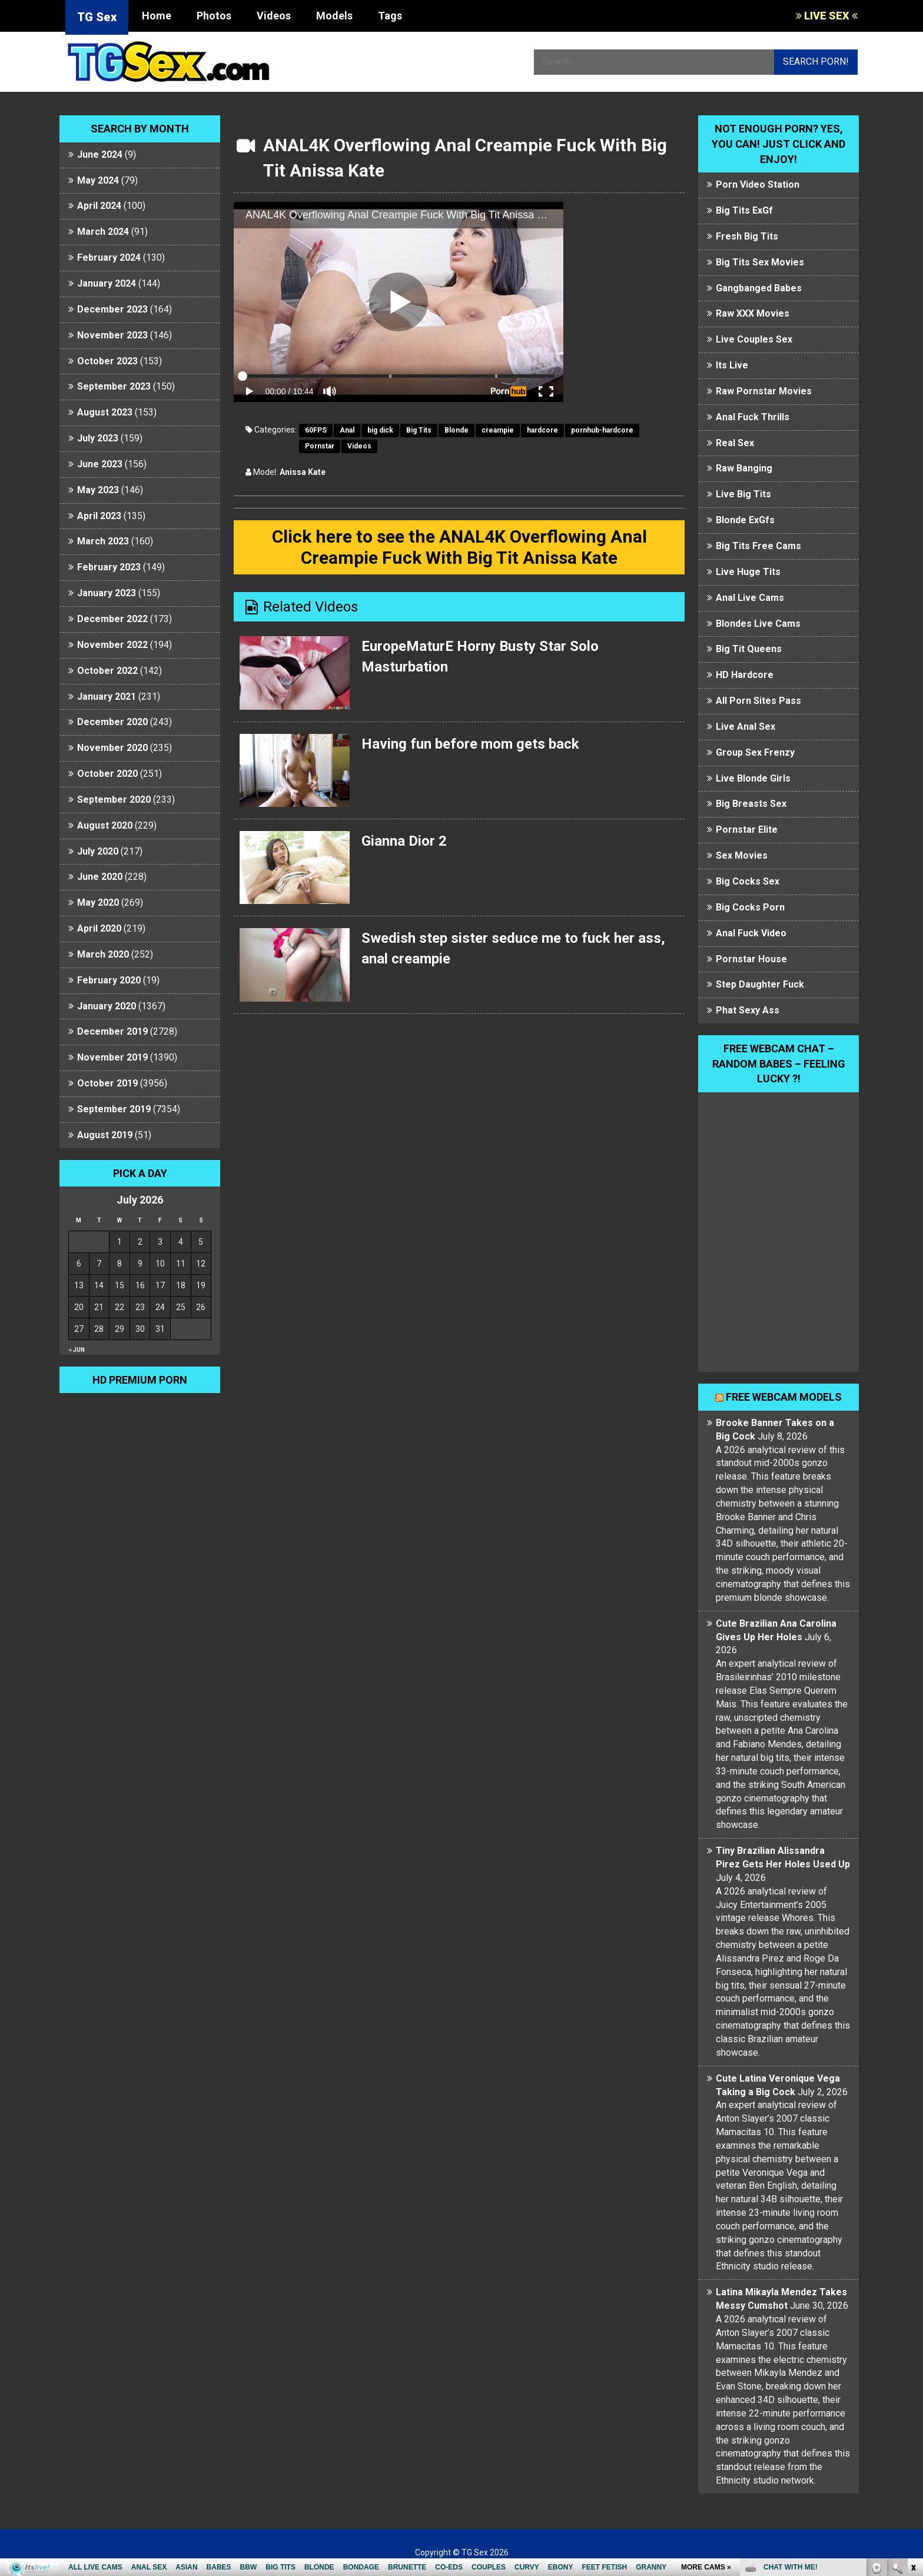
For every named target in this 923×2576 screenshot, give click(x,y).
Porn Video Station (757, 184)
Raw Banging (744, 468)
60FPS (316, 430)
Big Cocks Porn (750, 907)
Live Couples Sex (754, 339)
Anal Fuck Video (751, 933)
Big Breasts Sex (751, 803)
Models (334, 15)
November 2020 (112, 747)
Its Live (732, 365)
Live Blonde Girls (753, 778)
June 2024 (99, 154)
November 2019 (112, 1057)
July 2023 (97, 438)
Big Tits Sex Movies (760, 262)
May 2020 (98, 902)
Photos (214, 15)
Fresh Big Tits (747, 236)
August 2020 (104, 825)
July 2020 (97, 851)
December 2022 (112, 618)
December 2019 (112, 1031)
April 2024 (99, 205)
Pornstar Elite (747, 829)
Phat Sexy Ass (747, 1010)
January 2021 (106, 696)
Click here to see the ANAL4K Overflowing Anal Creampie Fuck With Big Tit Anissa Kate (459, 547)
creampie (498, 430)
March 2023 (103, 541)
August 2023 (104, 412)
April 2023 (99, 515)
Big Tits (418, 430)
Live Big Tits (743, 494)
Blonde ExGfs (745, 520)
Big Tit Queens (749, 648)
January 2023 (106, 593)
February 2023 (109, 567)
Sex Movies (742, 855)
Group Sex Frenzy (755, 752)
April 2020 (99, 928)
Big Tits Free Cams (758, 545)
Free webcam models (784, 1397)
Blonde (456, 430)
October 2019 (107, 1083)
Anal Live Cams (750, 597)
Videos (274, 15)
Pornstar (319, 446)
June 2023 (99, 464)
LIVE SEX (827, 15)
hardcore (542, 430)
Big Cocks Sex (747, 881)
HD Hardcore (744, 674)
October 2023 (107, 361)
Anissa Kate (303, 472)
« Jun (77, 1350)
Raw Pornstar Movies (764, 391)
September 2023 (114, 386)
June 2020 (99, 876)
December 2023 (112, 309)
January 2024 (106, 283)
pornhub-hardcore (602, 430)
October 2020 (107, 773)
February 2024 (109, 257)
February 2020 (109, 980)
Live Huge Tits (748, 571)
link (912, 2392)
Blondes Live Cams (758, 623)
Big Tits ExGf (744, 210)
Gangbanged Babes (759, 288)
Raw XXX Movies (752, 313)
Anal (347, 430)
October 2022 (107, 670)
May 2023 (98, 490)
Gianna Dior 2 (404, 841)
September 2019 (114, 1109)
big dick (380, 430)
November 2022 (112, 644)
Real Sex (735, 442)
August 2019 (104, 1135)
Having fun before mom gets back (470, 744)
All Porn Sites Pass (758, 700)
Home (156, 15)
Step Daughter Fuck (760, 984)
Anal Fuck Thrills (752, 417)
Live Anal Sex (745, 726)
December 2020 (112, 721)
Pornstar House (751, 959)
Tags (390, 15)
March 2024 (103, 231)
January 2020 (106, 1006)
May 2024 (98, 180)
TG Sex (97, 17)
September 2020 (114, 799)
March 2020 (103, 954)
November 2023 (112, 335)
